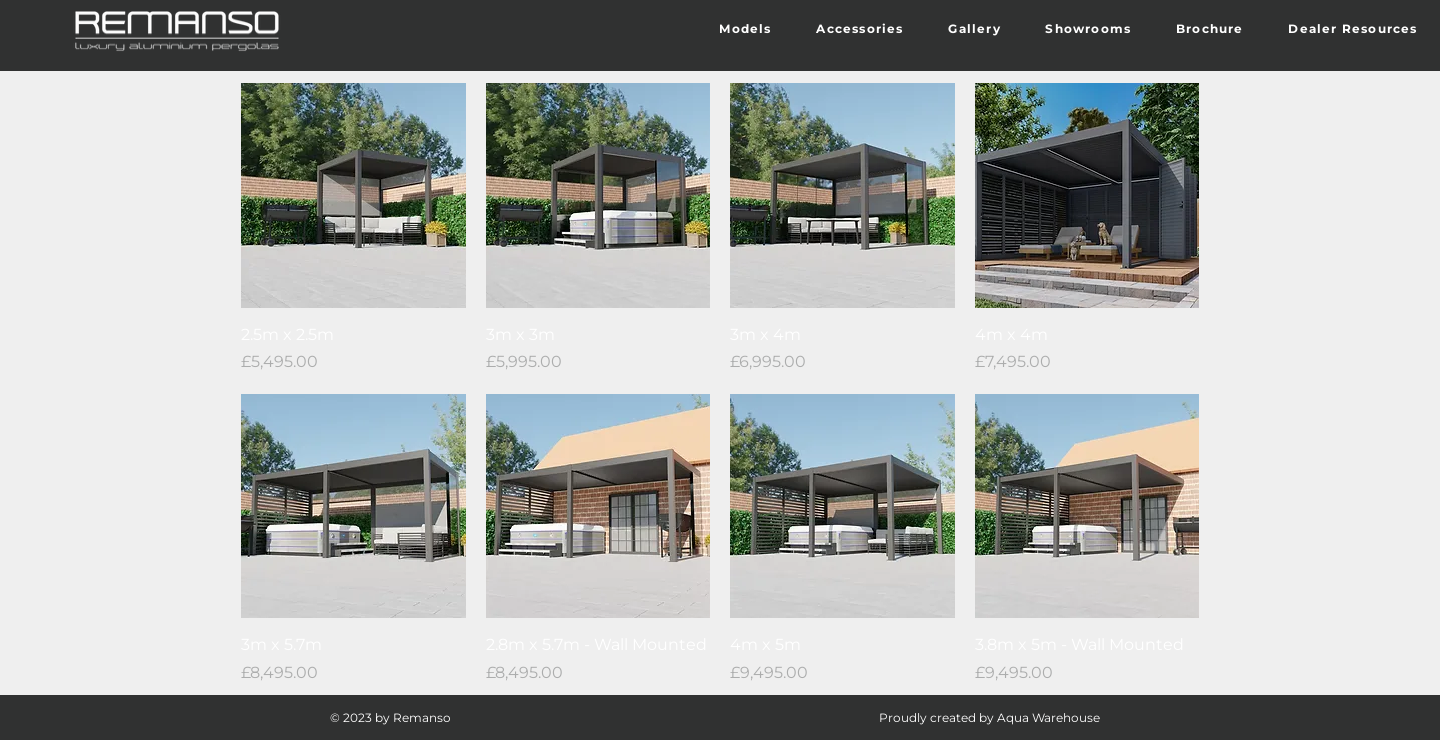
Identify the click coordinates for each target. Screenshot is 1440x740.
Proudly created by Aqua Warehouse (989, 717)
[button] (745, 29)
